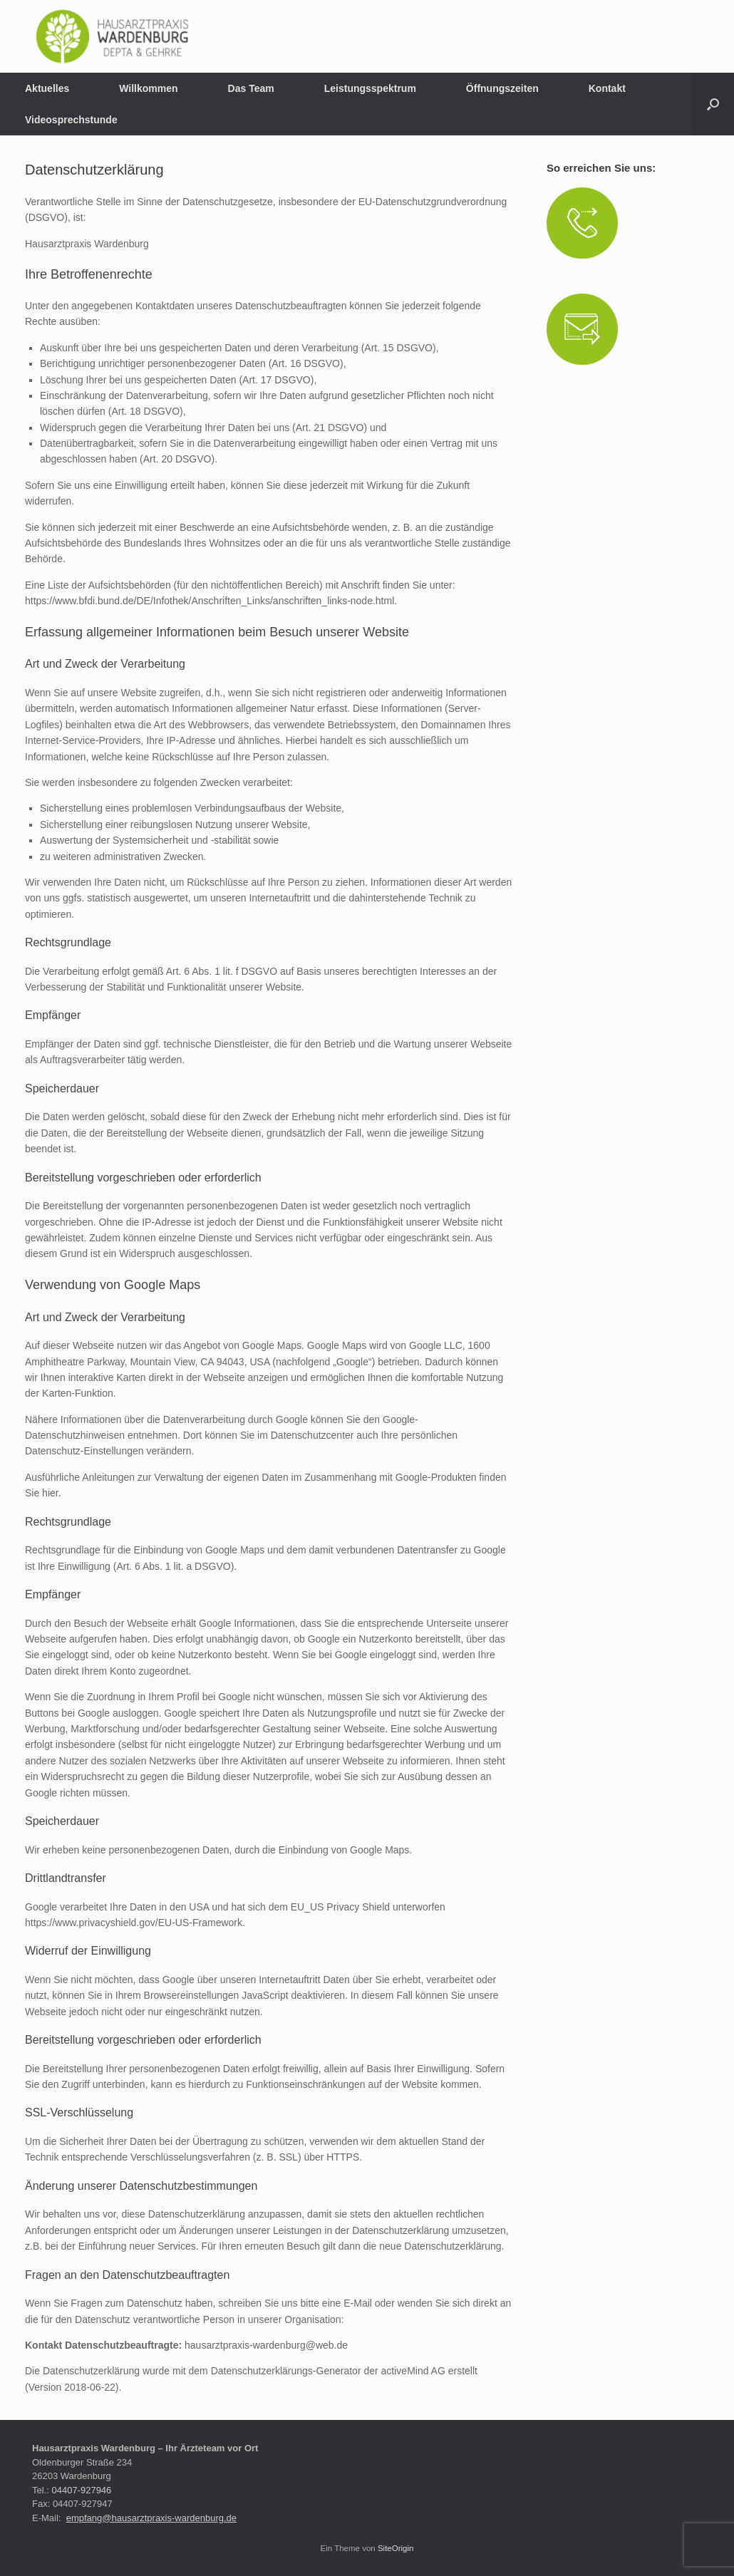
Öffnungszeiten (502, 88)
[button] (713, 104)
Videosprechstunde (71, 119)
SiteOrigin (396, 2548)
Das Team (251, 88)
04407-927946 (81, 2490)
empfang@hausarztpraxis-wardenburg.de (151, 2518)
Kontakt (607, 88)
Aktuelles (47, 88)
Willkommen (148, 88)
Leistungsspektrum (370, 88)
